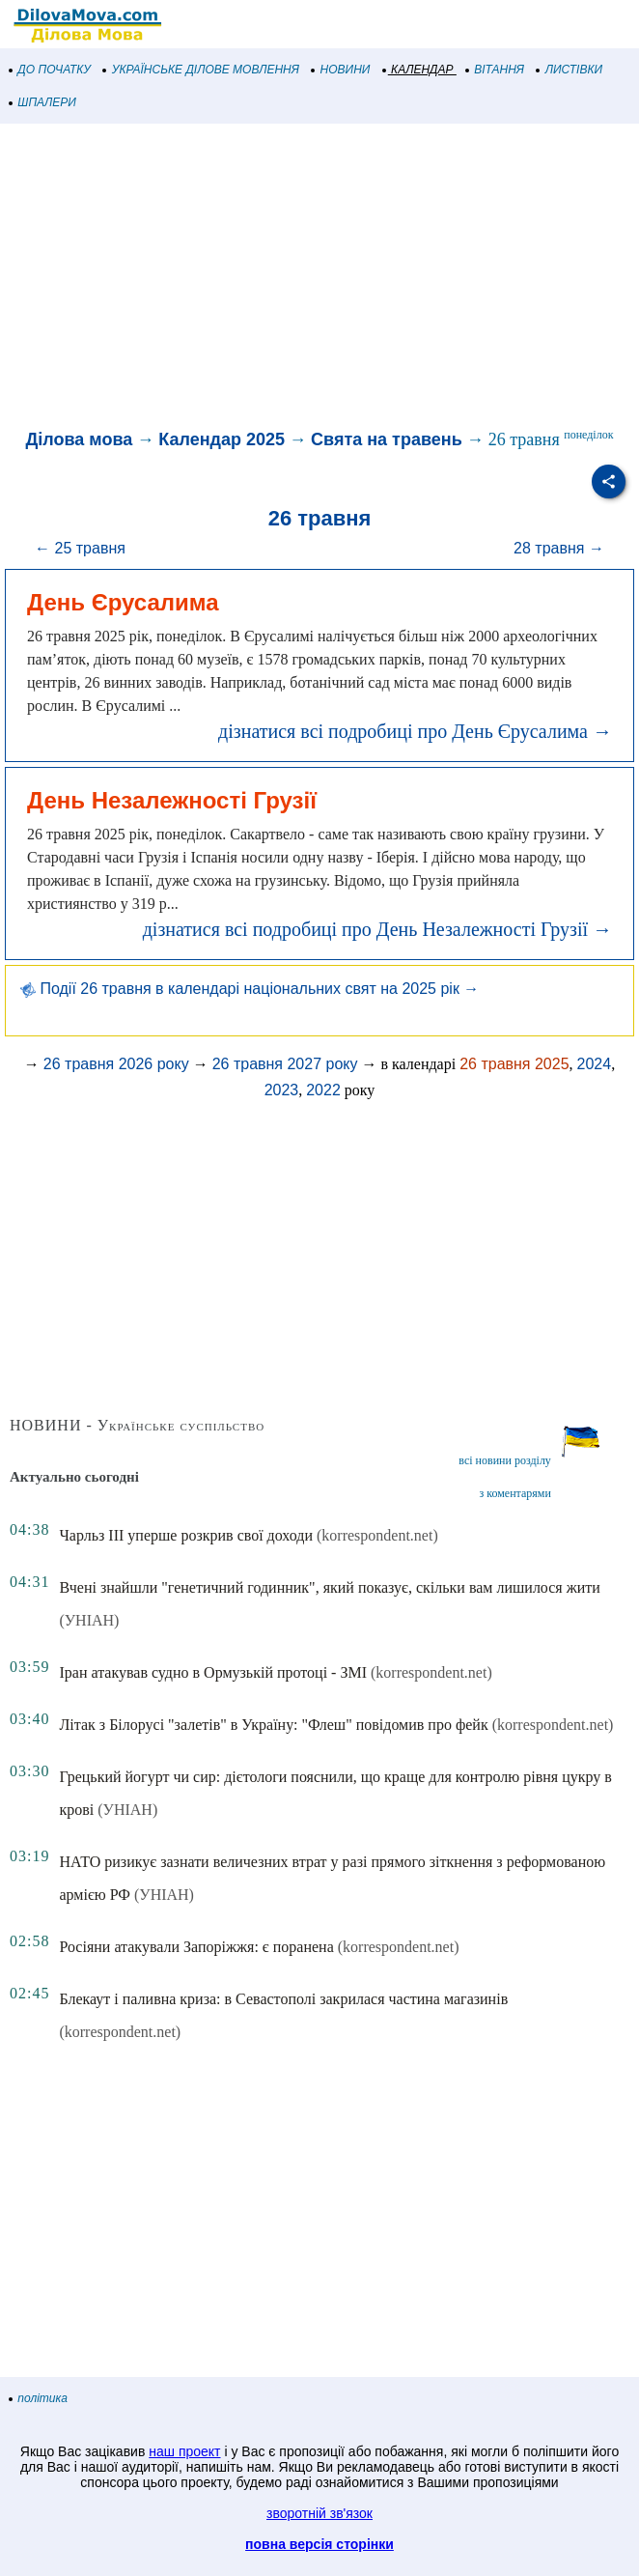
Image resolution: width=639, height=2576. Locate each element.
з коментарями (515, 1493)
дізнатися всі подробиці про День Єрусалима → (415, 731)
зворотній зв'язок (319, 2513)
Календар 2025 (221, 439)
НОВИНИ (341, 69)
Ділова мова (79, 439)
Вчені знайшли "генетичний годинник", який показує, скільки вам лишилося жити (329, 1587)
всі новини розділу (504, 1460)
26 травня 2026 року (116, 1064)
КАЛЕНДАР (418, 69)
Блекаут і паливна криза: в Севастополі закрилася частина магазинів (283, 1999)
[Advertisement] (319, 278)
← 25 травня (80, 548)
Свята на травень (386, 439)
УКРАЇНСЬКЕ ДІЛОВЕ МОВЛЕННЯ (201, 69)
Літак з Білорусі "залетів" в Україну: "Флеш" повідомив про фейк (273, 1724)
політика (38, 2398)
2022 (323, 1090)
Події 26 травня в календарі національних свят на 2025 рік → (249, 988)
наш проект (184, 2451)
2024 (594, 1064)
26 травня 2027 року (285, 1064)
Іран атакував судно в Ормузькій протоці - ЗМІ (213, 1672)
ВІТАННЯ (495, 69)
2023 (281, 1090)
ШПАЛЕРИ (43, 102)
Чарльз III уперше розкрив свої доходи (186, 1535)
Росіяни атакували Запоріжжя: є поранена (196, 1947)
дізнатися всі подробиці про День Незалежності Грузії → (377, 929)
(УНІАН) (89, 1620)
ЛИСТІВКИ (569, 69)
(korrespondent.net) (377, 1535)
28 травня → (559, 548)
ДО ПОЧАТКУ (50, 69)
